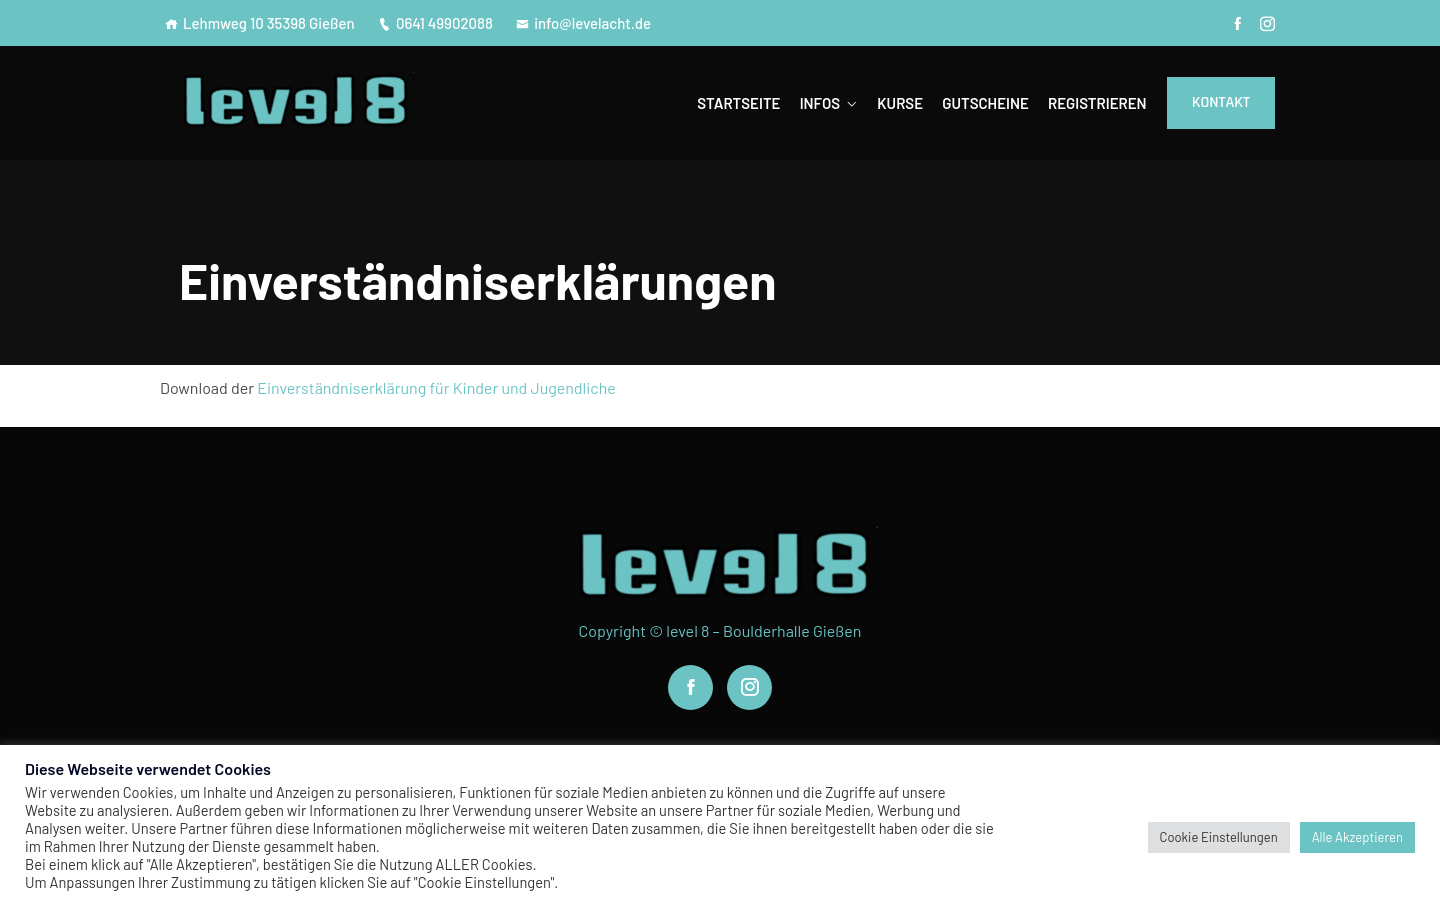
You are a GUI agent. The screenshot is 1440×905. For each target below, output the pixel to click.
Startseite (738, 103)
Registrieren (1097, 103)
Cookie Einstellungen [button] (1219, 837)
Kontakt (1221, 102)
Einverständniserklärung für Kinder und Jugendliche (436, 387)
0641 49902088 (435, 23)
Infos (820, 103)
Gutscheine (985, 103)
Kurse (900, 103)
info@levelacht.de (583, 23)
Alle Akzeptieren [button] (1357, 837)
